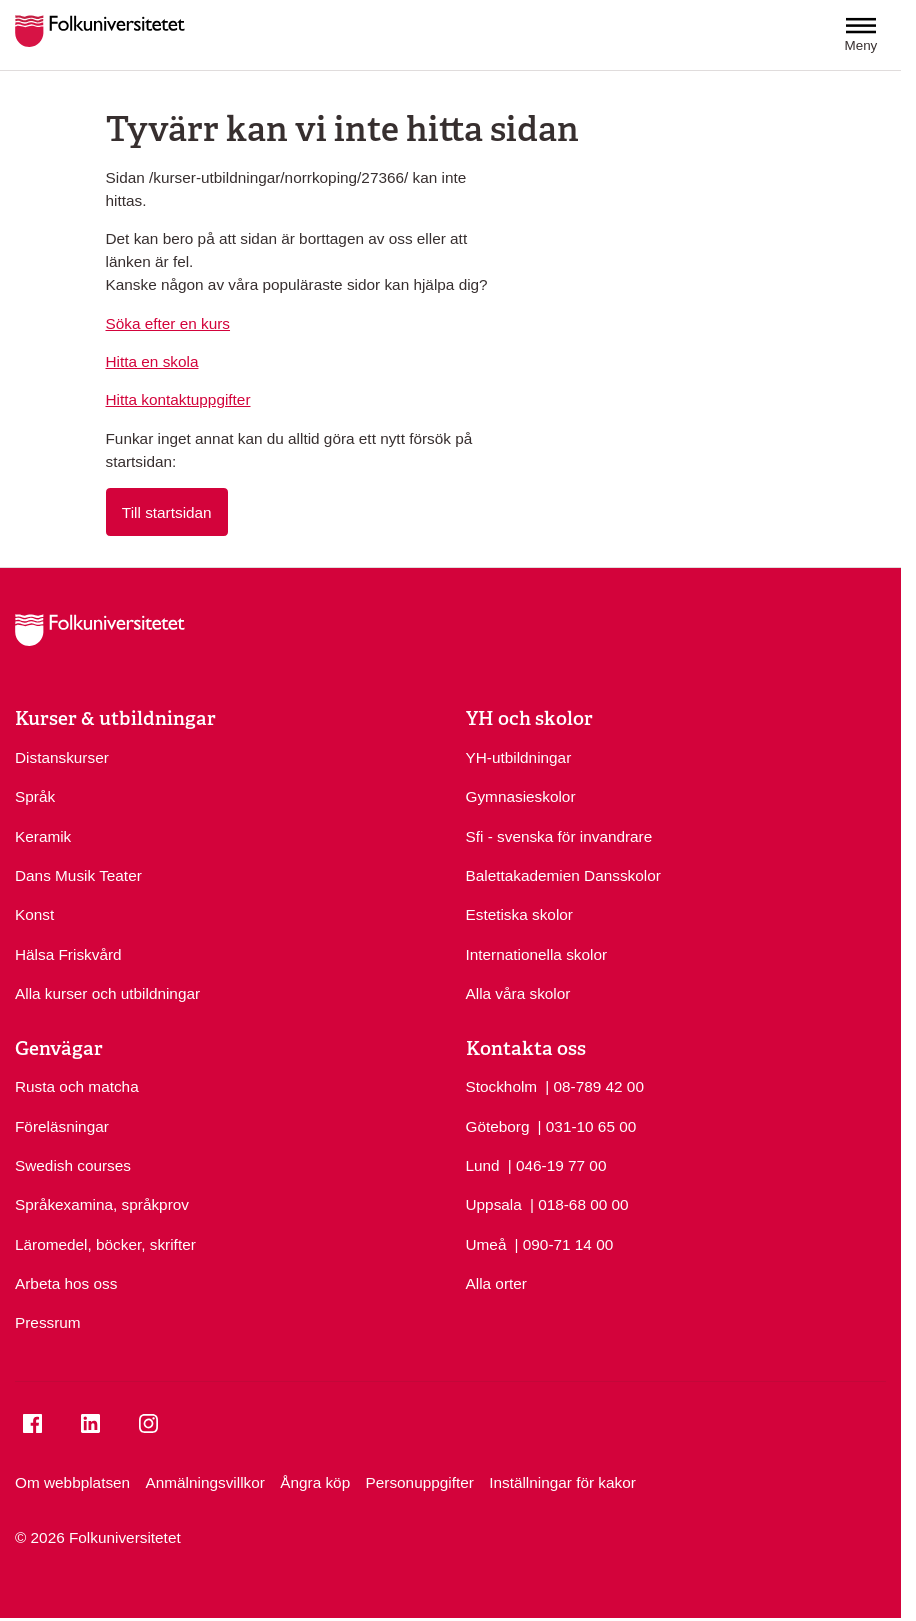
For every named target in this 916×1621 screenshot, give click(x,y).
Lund (483, 1165)
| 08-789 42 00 (594, 1085)
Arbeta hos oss (66, 1283)
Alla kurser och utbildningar (107, 993)
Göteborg (498, 1126)
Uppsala (494, 1204)
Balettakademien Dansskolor (563, 875)
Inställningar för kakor (562, 1482)
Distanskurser (62, 757)
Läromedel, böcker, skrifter (105, 1244)
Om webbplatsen (72, 1482)
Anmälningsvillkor (204, 1482)
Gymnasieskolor (521, 796)
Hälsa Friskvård (68, 954)
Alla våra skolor (518, 993)
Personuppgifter (420, 1482)
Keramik (43, 836)
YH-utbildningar (519, 757)
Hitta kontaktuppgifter (178, 399)
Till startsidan (167, 512)
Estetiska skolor (519, 914)
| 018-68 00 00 (579, 1203)
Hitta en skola (152, 361)
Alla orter (496, 1283)
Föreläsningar (62, 1126)
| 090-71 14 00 (564, 1243)
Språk (35, 796)
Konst (34, 914)
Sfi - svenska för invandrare (559, 836)
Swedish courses (73, 1165)
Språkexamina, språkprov (102, 1204)
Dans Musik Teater (78, 875)
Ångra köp (315, 1482)
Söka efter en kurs (168, 323)
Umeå (486, 1244)
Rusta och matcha (77, 1086)
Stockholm (502, 1086)
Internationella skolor (537, 954)
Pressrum (48, 1322)
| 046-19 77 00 (557, 1164)
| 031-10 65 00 (587, 1125)
